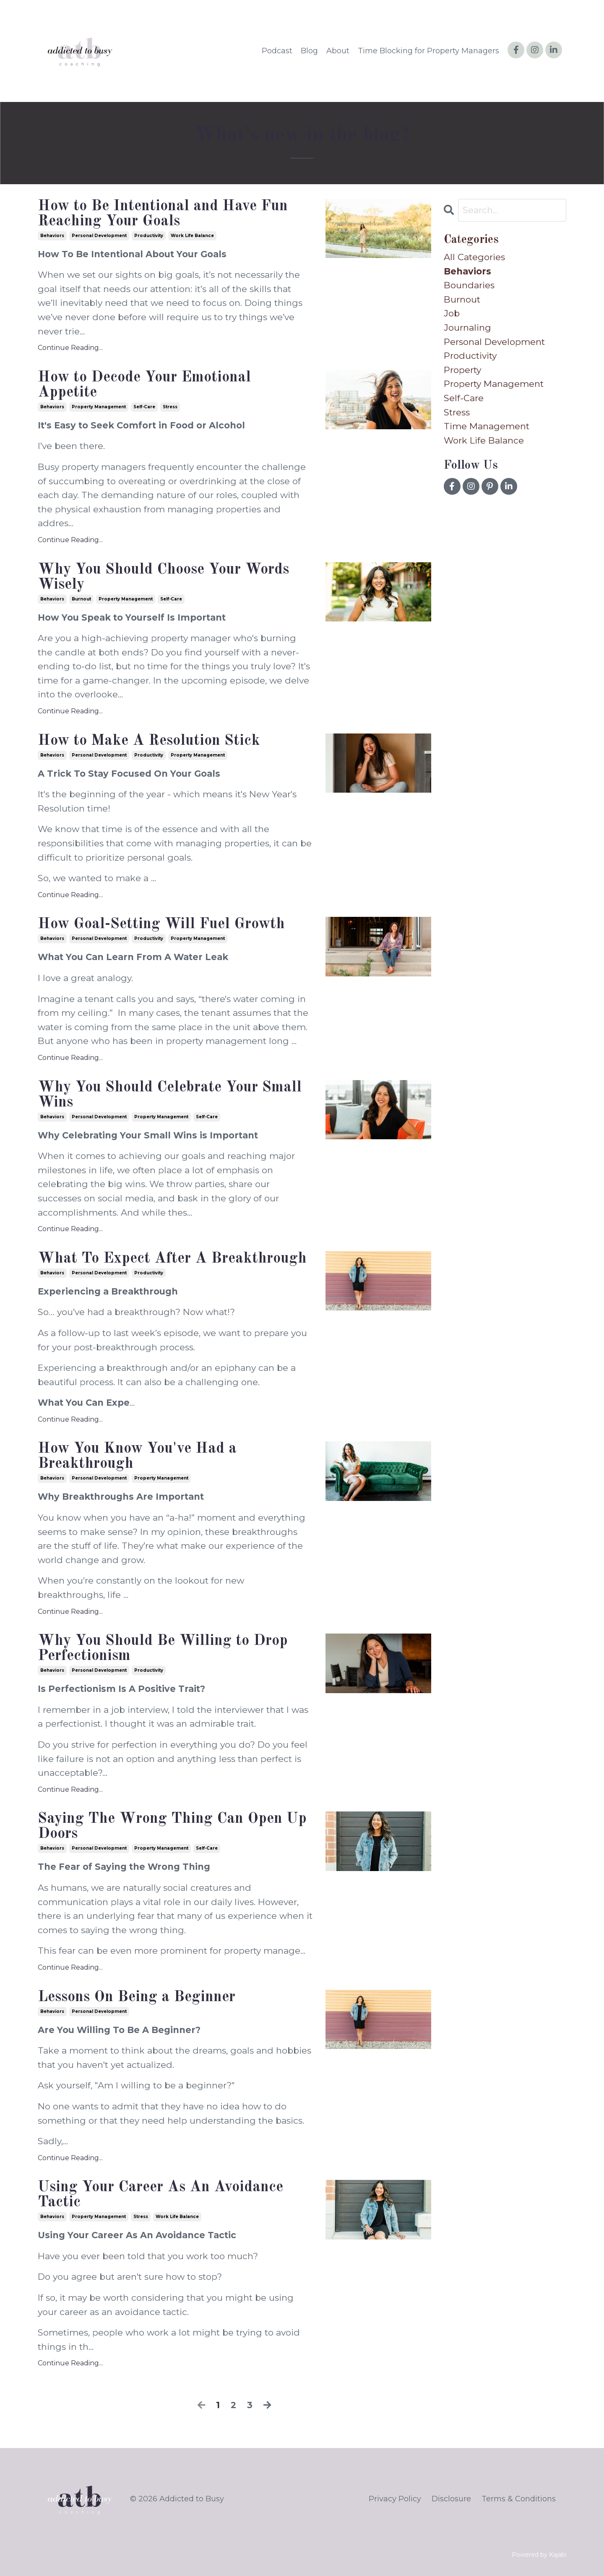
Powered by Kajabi (539, 2554)
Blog (309, 50)
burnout (81, 599)
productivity (148, 235)
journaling (467, 327)
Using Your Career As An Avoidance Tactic (160, 2195)
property (462, 370)
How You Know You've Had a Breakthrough (137, 1456)
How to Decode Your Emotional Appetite (144, 385)
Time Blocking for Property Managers (428, 50)
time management (486, 426)
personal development (99, 235)
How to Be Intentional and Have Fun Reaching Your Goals (163, 214)
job (452, 313)
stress (170, 407)
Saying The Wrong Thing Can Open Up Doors (172, 1826)
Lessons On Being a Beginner (136, 1997)
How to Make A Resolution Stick (149, 741)
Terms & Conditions (519, 2498)
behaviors (52, 235)
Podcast (277, 50)
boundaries (469, 285)
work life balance (192, 235)
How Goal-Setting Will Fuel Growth (161, 924)
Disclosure (451, 2498)
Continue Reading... (70, 348)
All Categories (474, 257)
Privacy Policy (395, 2498)
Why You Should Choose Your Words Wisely (163, 577)
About (337, 50)
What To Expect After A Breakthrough (172, 1258)
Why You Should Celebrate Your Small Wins (170, 1095)
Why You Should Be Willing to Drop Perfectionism (163, 1649)
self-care (144, 407)
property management (99, 407)
